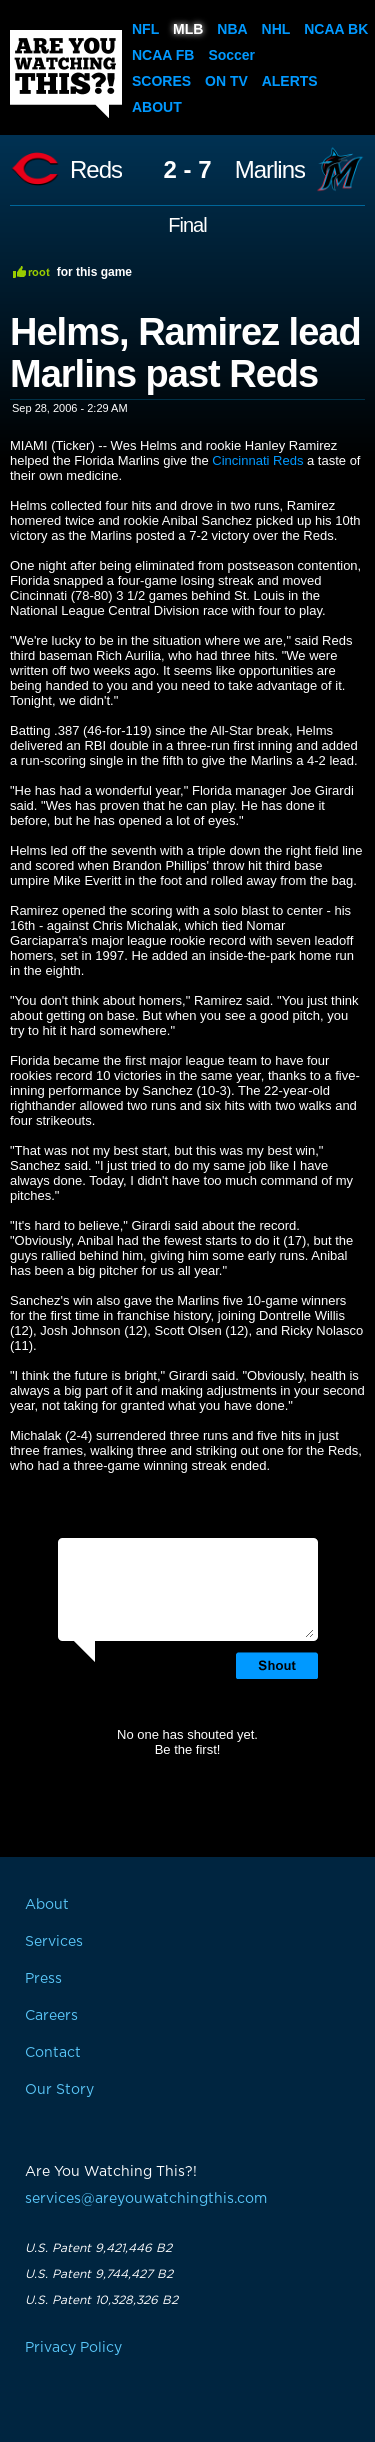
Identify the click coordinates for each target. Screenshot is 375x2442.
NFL (145, 29)
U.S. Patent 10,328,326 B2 (101, 2300)
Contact (53, 2053)
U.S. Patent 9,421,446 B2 (98, 2248)
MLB (188, 29)
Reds (96, 170)
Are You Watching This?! (66, 74)
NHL (276, 29)
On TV (226, 81)
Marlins (270, 170)
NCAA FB (163, 55)
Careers (51, 2016)
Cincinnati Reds (257, 460)
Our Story (59, 2090)
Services (54, 1942)
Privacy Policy (73, 2348)
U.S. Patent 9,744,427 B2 (99, 2274)
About (157, 107)
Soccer (231, 55)
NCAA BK (336, 29)
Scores (161, 81)
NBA (232, 29)
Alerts (290, 81)
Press (43, 1979)
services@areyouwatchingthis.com (146, 2199)
